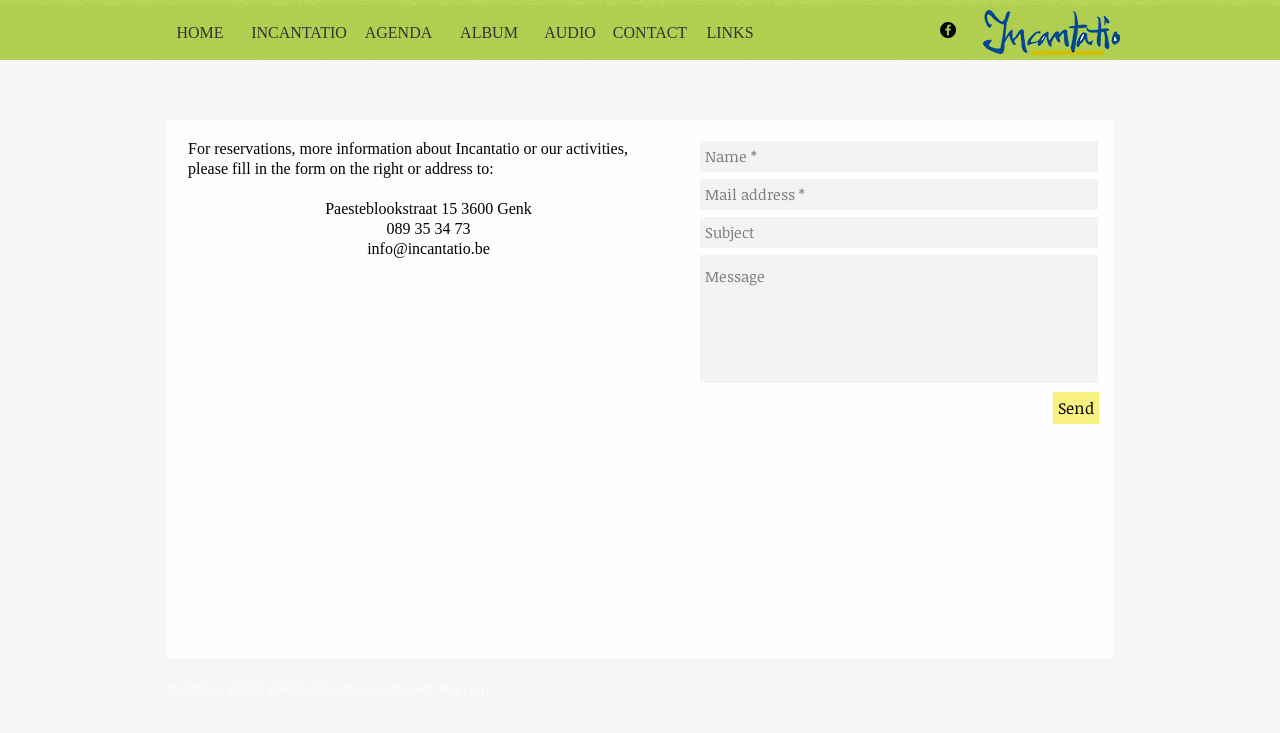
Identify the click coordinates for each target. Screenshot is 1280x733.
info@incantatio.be (428, 248)
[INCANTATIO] (299, 33)
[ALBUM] (489, 33)
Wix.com (464, 690)
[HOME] (200, 33)
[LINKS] (730, 33)
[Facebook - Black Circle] (948, 30)
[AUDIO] (570, 33)
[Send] (1076, 408)
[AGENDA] (398, 33)
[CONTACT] (650, 33)
